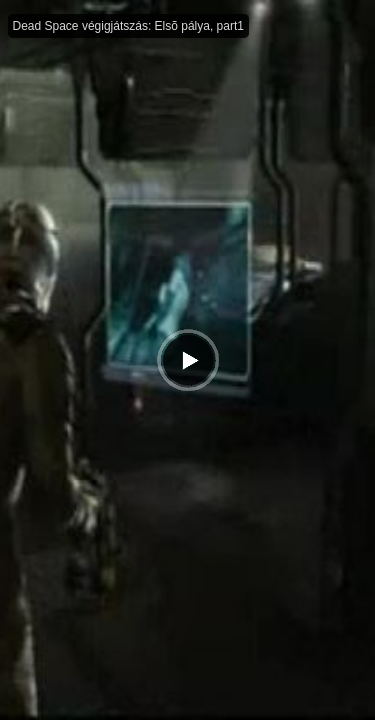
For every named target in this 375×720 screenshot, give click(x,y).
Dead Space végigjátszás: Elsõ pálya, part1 (128, 26)
